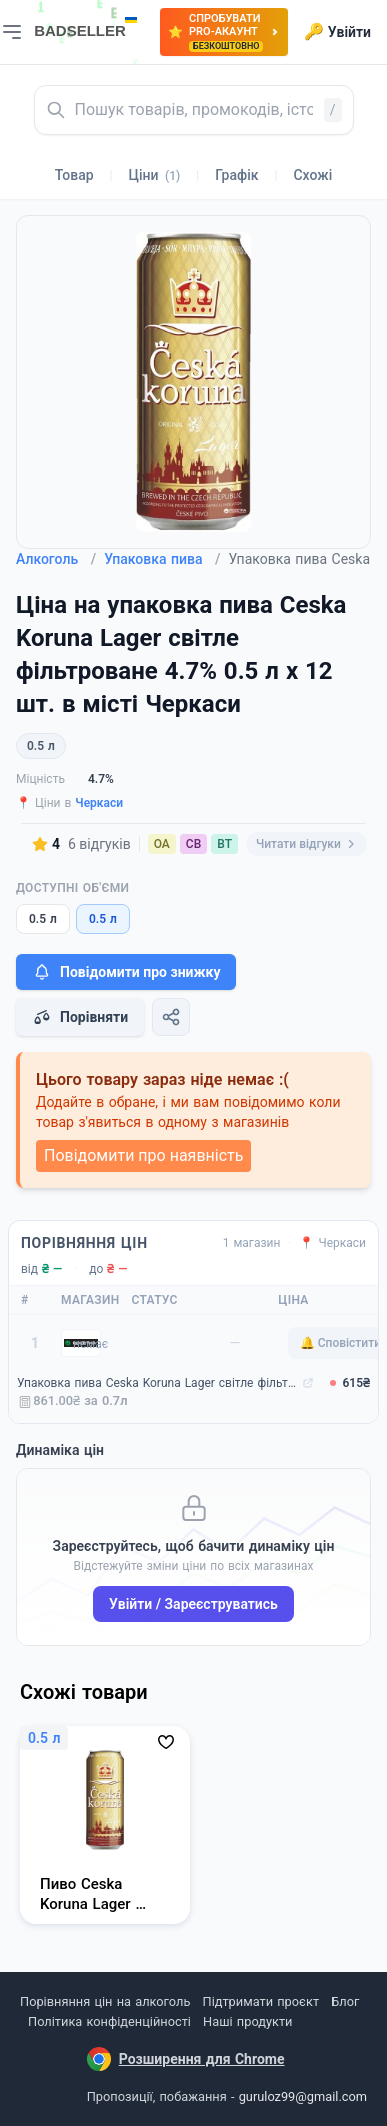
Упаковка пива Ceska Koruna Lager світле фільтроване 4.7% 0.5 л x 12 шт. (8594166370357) (157, 1383)
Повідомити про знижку (126, 972)
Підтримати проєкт (261, 2001)
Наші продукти (247, 2021)
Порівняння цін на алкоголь (105, 2001)
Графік (236, 175)
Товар (74, 175)
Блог (345, 2001)
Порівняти (80, 1017)
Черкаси (99, 803)
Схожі (312, 175)
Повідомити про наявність (143, 1155)
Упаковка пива (162, 559)
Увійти (337, 32)
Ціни (155, 175)
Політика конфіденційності (109, 2021)
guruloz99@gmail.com (303, 2096)
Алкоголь (56, 559)
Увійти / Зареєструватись (193, 1604)
